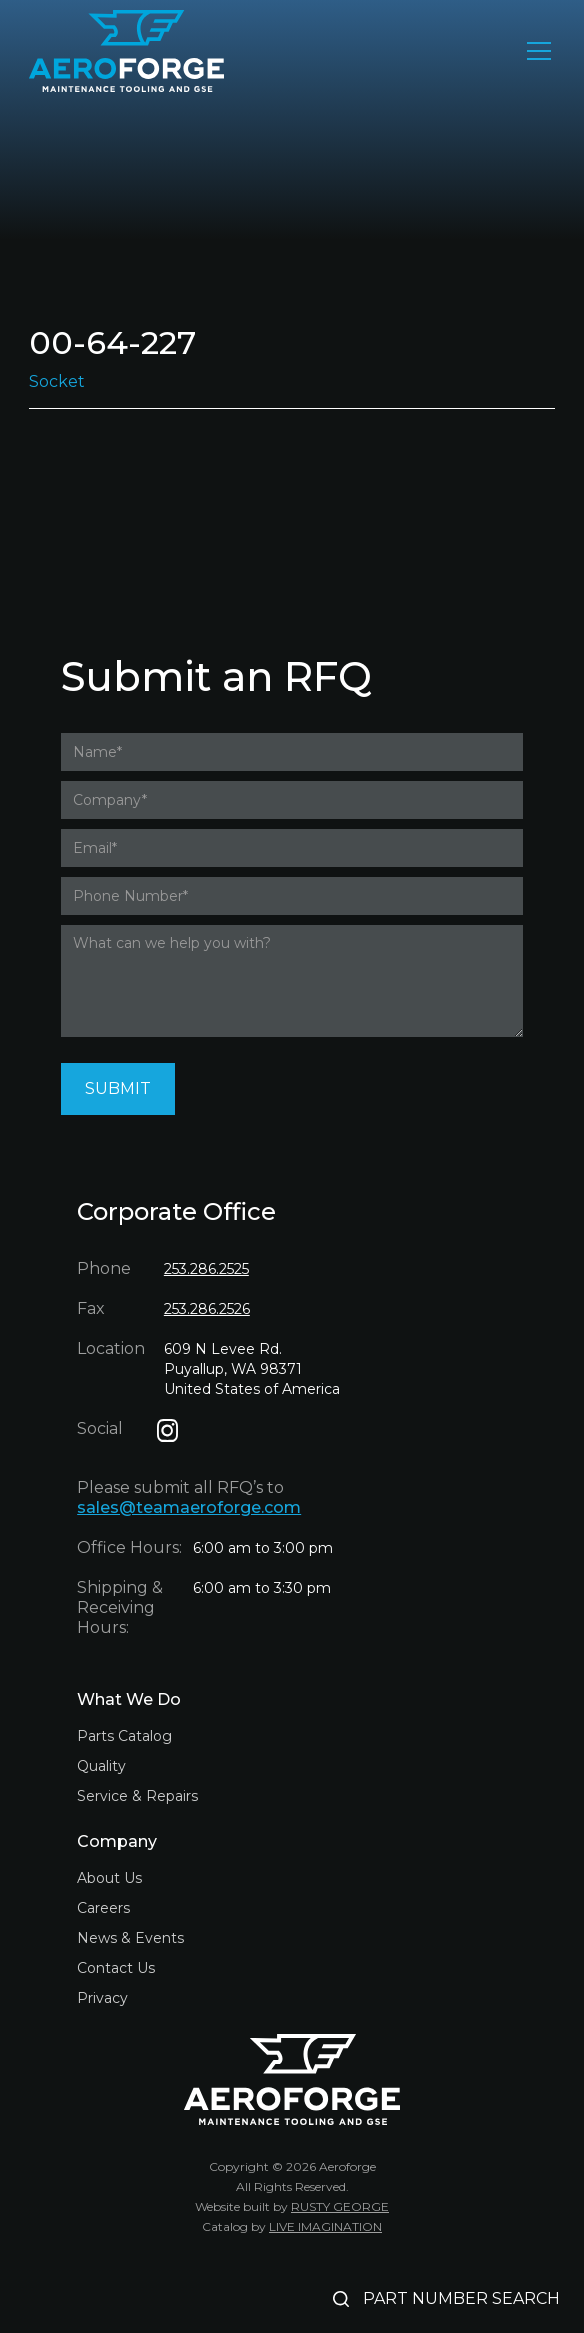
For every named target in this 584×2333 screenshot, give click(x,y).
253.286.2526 (207, 1309)
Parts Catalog (124, 1736)
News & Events (130, 1938)
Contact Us (116, 1968)
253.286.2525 (206, 1269)
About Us (109, 1878)
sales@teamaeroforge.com (189, 1507)
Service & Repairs (137, 1796)
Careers (103, 1908)
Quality (101, 1766)
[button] (535, 51)
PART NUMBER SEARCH (461, 2298)
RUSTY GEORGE (340, 2206)
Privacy (102, 1998)
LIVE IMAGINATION (325, 2226)
